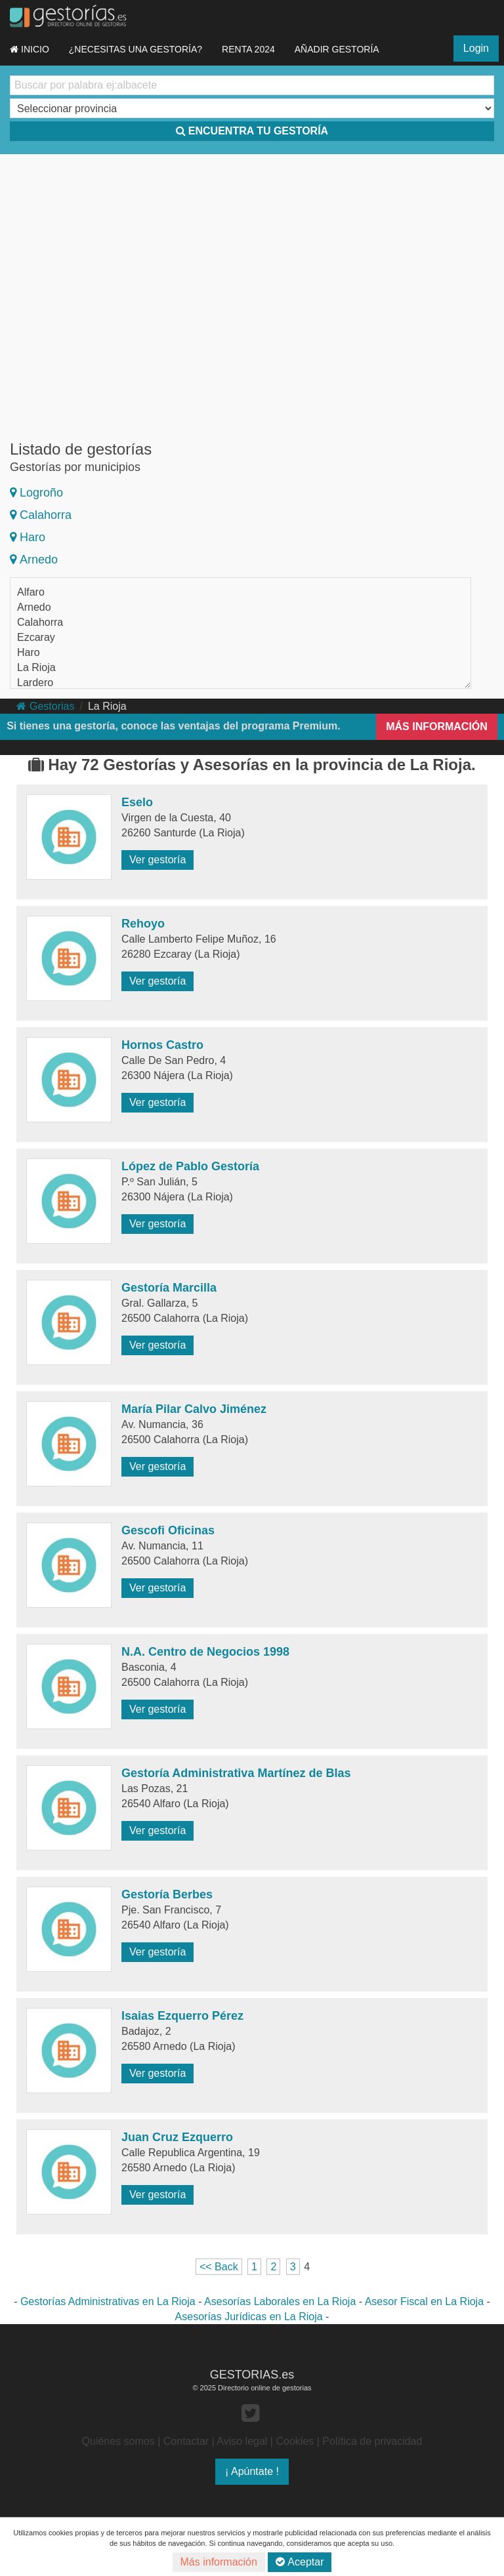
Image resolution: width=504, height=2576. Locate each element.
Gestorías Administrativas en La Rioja (108, 2301)
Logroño (36, 492)
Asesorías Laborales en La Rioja (280, 2301)
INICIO (29, 49)
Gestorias (45, 706)
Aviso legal (242, 2441)
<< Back (219, 2266)
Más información (218, 2561)
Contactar (186, 2441)
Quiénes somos (118, 2441)
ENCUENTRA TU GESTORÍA (252, 130)
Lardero (35, 682)
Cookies (295, 2441)
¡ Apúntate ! (252, 2471)
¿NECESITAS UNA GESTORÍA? (135, 49)
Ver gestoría (157, 859)
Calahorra (41, 514)
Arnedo (34, 559)
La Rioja (36, 667)
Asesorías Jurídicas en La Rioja (249, 2316)
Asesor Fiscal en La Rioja (424, 2301)
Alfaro (31, 592)
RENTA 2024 (248, 49)
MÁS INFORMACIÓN (437, 726)
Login (476, 48)
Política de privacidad (372, 2441)
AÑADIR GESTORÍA (337, 49)
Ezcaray (36, 637)
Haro (27, 537)
